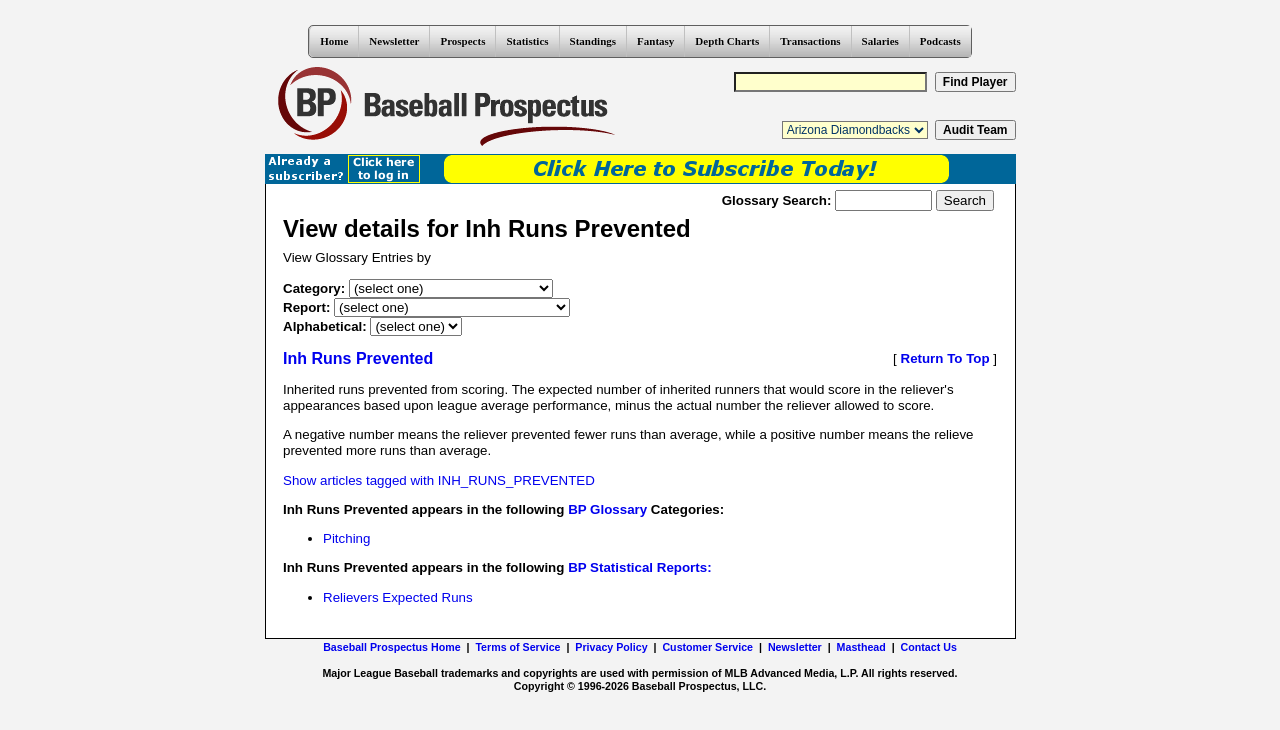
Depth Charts (727, 41)
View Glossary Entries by (357, 257)
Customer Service (707, 647)
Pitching (346, 538)
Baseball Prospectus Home (391, 647)
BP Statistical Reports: (639, 567)
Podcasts (940, 41)
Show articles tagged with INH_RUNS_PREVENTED (439, 480)
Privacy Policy (611, 647)
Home (334, 41)
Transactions (810, 41)
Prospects (462, 41)
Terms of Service (517, 647)
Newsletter (394, 41)
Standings (593, 41)
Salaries (880, 41)
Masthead (861, 647)
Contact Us (929, 647)
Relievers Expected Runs (398, 597)
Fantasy (655, 41)
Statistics (527, 41)
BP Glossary (607, 509)
